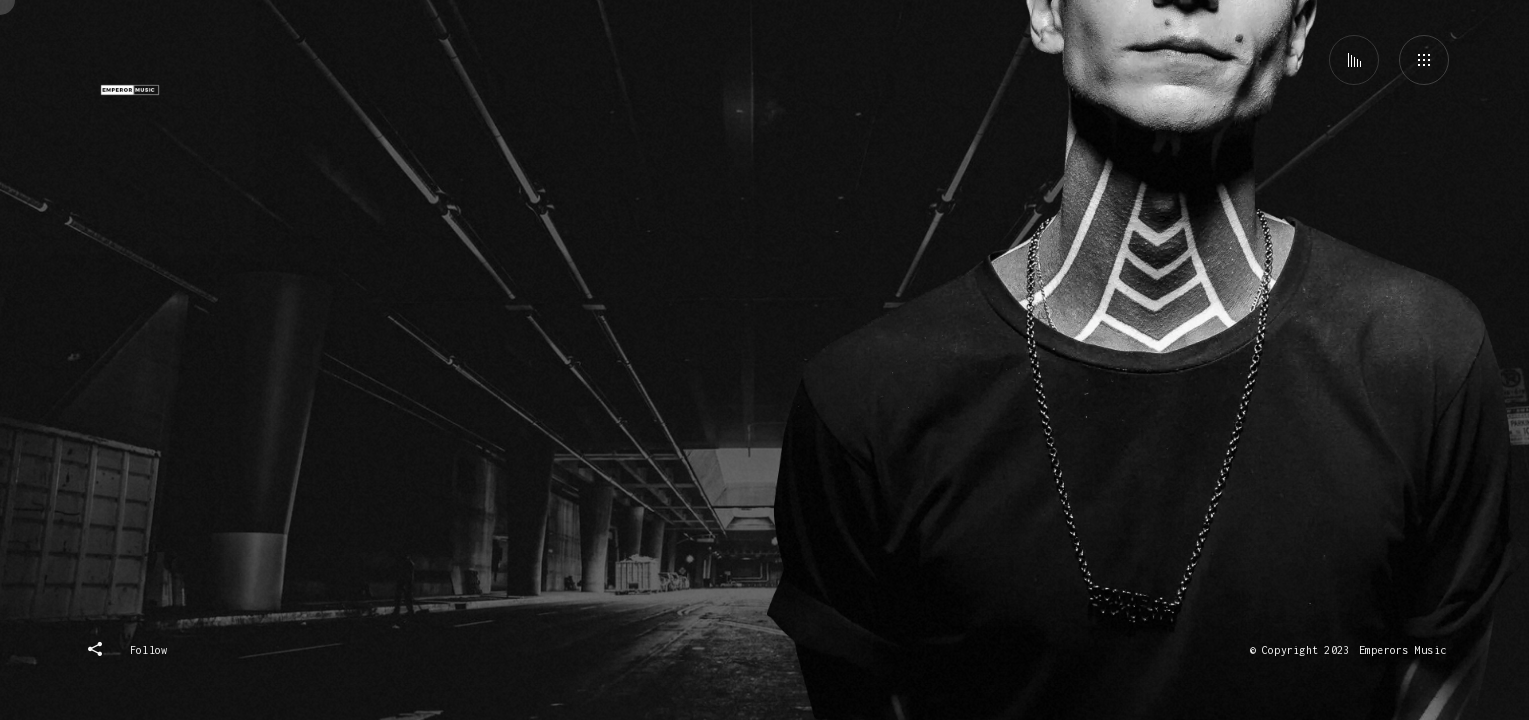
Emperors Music (1402, 650)
